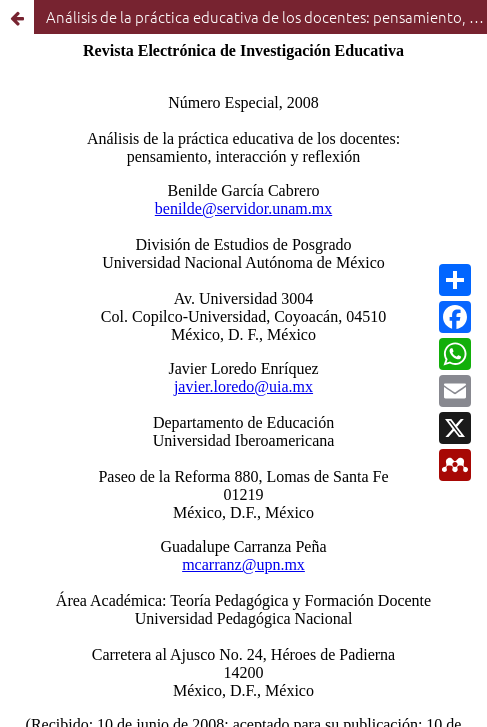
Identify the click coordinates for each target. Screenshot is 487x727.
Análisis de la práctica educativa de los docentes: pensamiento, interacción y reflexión (266, 16)
